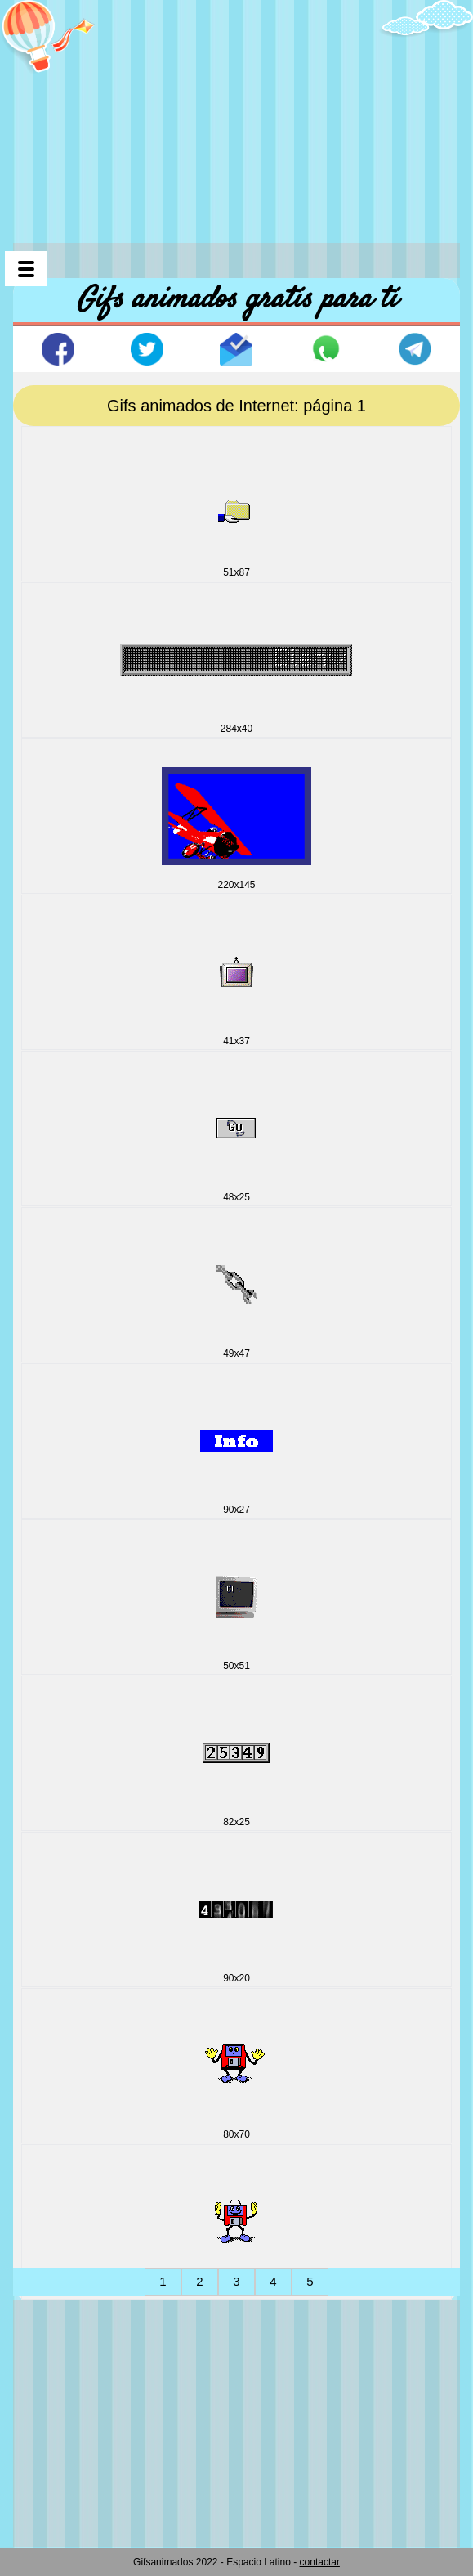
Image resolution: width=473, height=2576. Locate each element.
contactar (320, 2562)
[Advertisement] (243, 114)
